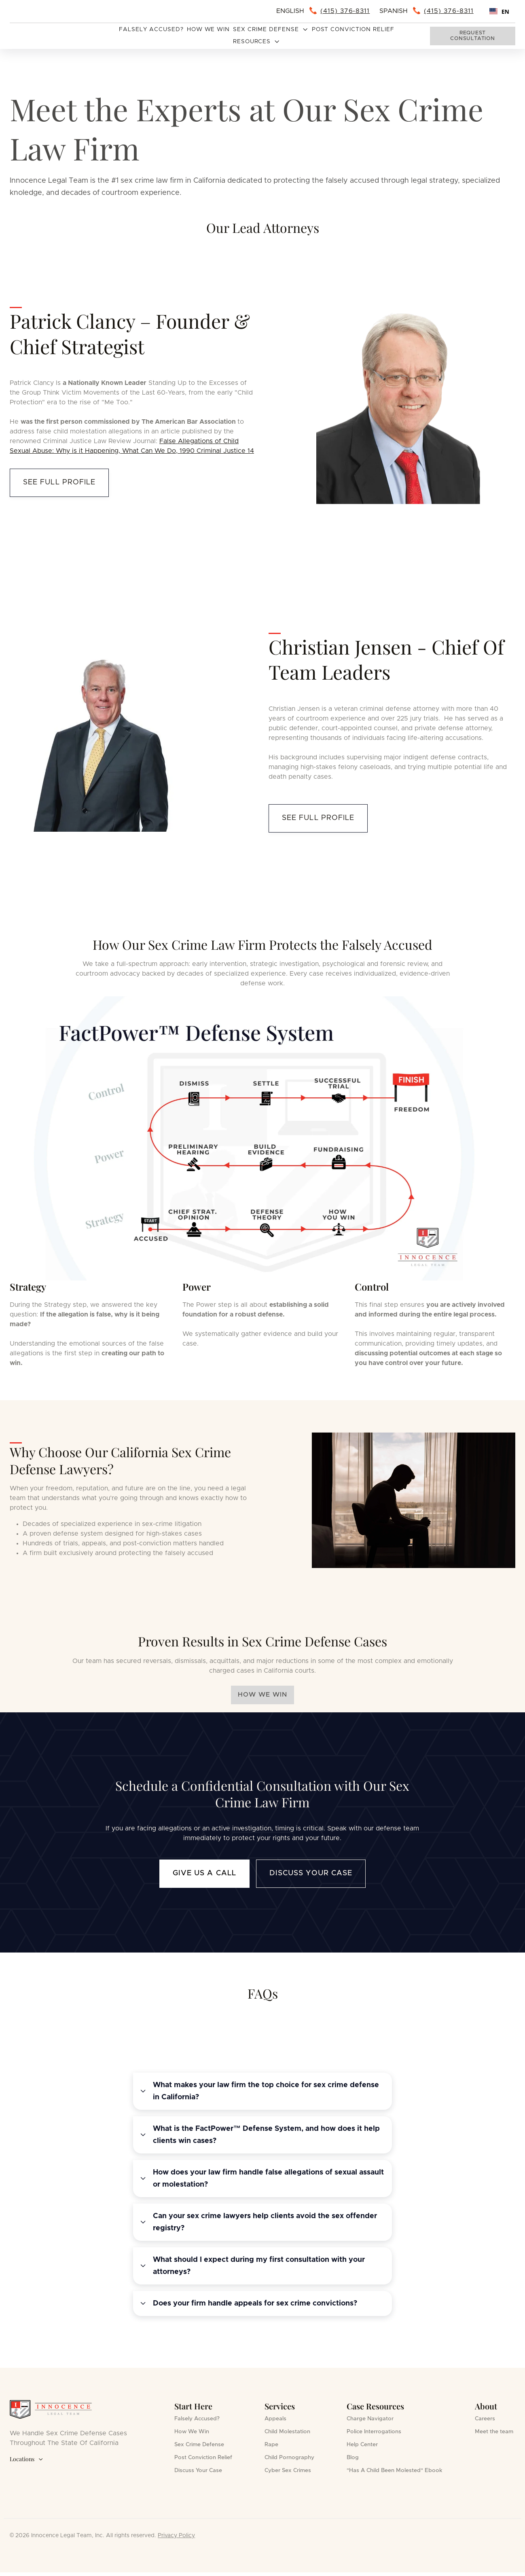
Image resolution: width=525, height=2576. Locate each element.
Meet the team (494, 2431)
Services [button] (280, 2406)
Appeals (275, 2419)
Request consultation (472, 35)
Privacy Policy (176, 2535)
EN (499, 11)
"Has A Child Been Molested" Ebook (394, 2470)
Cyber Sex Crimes (288, 2470)
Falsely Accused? (151, 29)
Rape (271, 2444)
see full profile (59, 482)
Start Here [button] (193, 2406)
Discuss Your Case (310, 1873)
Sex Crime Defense (199, 2444)
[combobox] (499, 11)
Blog (353, 2457)
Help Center (362, 2444)
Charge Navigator (370, 2419)
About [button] (486, 2406)
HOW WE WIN (262, 1694)
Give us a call (204, 1873)
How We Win (208, 29)
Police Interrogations (374, 2431)
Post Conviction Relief (353, 29)
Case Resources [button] (375, 2406)
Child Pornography (289, 2457)
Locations (26, 2459)
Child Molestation (287, 2431)
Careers (485, 2419)
